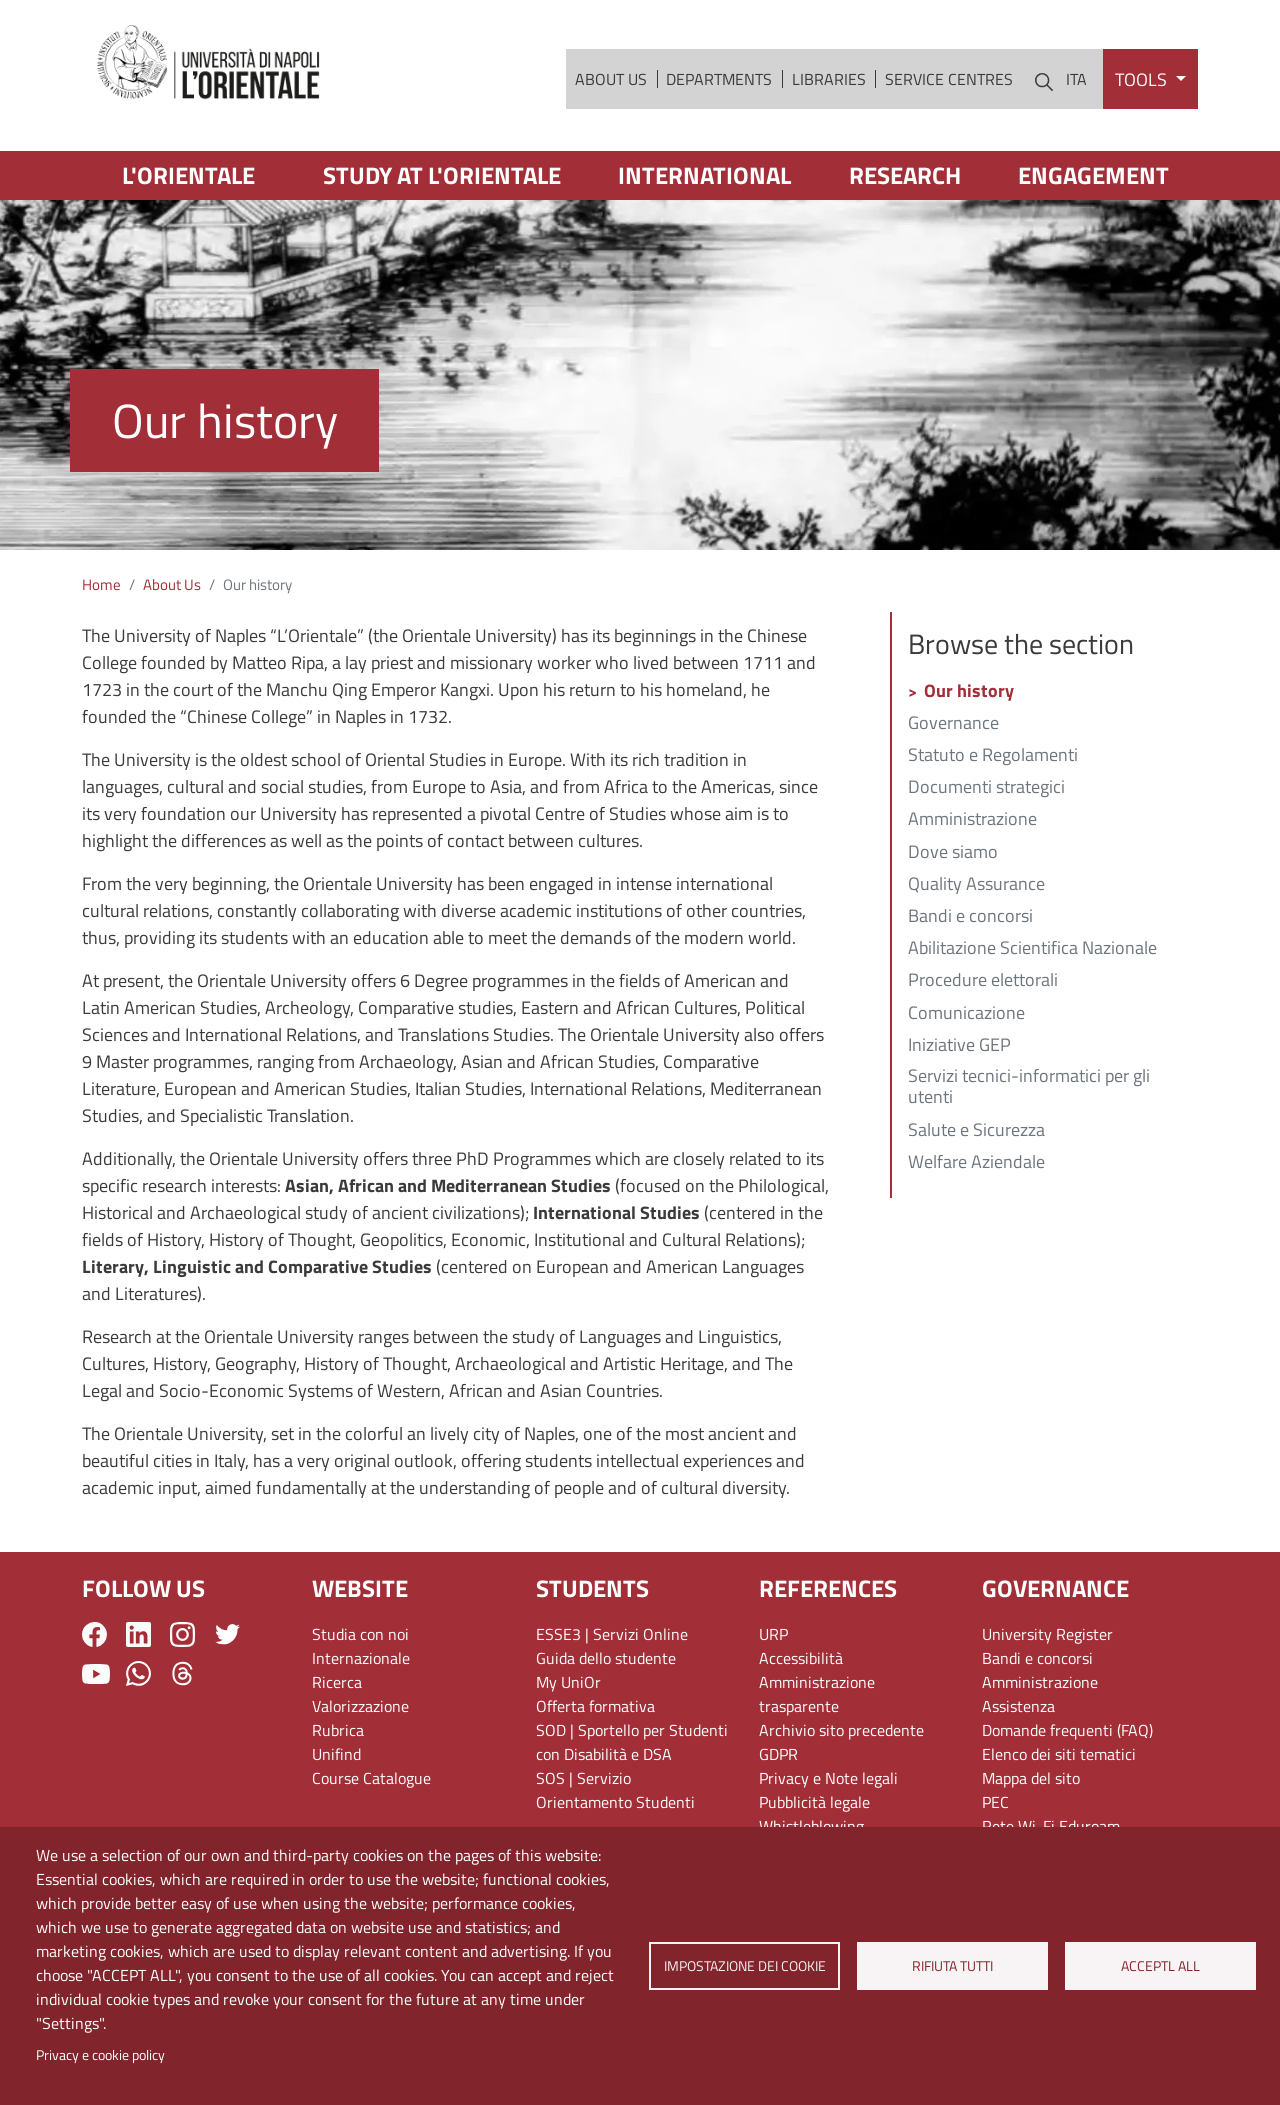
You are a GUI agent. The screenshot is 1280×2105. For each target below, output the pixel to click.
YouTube (96, 1674)
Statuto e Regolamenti (993, 756)
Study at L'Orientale (442, 175)
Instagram (182, 1634)
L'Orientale (188, 175)
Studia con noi (360, 1634)
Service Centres (949, 79)
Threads (182, 1673)
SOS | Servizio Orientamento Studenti (615, 1790)
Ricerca (337, 1682)
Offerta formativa (595, 1706)
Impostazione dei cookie (744, 1966)
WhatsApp (138, 1673)
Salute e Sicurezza (976, 1131)
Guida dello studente (606, 1658)
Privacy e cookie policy (100, 2055)
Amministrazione (972, 820)
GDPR (778, 1754)
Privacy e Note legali (828, 1778)
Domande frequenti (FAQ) (1067, 1730)
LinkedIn (138, 1634)
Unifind (336, 1754)
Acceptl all (1160, 1966)
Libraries (829, 79)
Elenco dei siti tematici (1059, 1754)
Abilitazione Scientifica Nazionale (1032, 949)
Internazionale (361, 1658)
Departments (719, 79)
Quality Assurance (976, 885)
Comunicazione (966, 1014)
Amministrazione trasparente (817, 1694)
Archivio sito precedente (841, 1730)
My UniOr (568, 1682)
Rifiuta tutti (952, 1966)
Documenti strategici (986, 788)
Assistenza (1018, 1706)
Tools (1143, 79)
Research (905, 175)
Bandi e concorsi (970, 917)
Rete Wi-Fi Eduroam (1051, 1826)
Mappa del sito (1031, 1778)
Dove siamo (953, 853)
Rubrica (338, 1730)
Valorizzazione (360, 1706)
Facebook (94, 1634)
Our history (969, 692)
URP (773, 1634)
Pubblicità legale (814, 1802)
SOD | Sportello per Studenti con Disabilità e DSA (632, 1742)
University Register (1047, 1634)
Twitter (227, 1634)
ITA (1076, 79)
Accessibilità (801, 1658)
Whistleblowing (811, 1826)
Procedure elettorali (983, 981)
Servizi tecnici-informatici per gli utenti (1029, 1088)
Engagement (1093, 175)
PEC (995, 1802)
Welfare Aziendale (976, 1163)
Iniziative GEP (959, 1046)
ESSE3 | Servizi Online (612, 1634)
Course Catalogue (371, 1778)
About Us (611, 79)
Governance (953, 724)
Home (101, 584)
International (704, 175)
